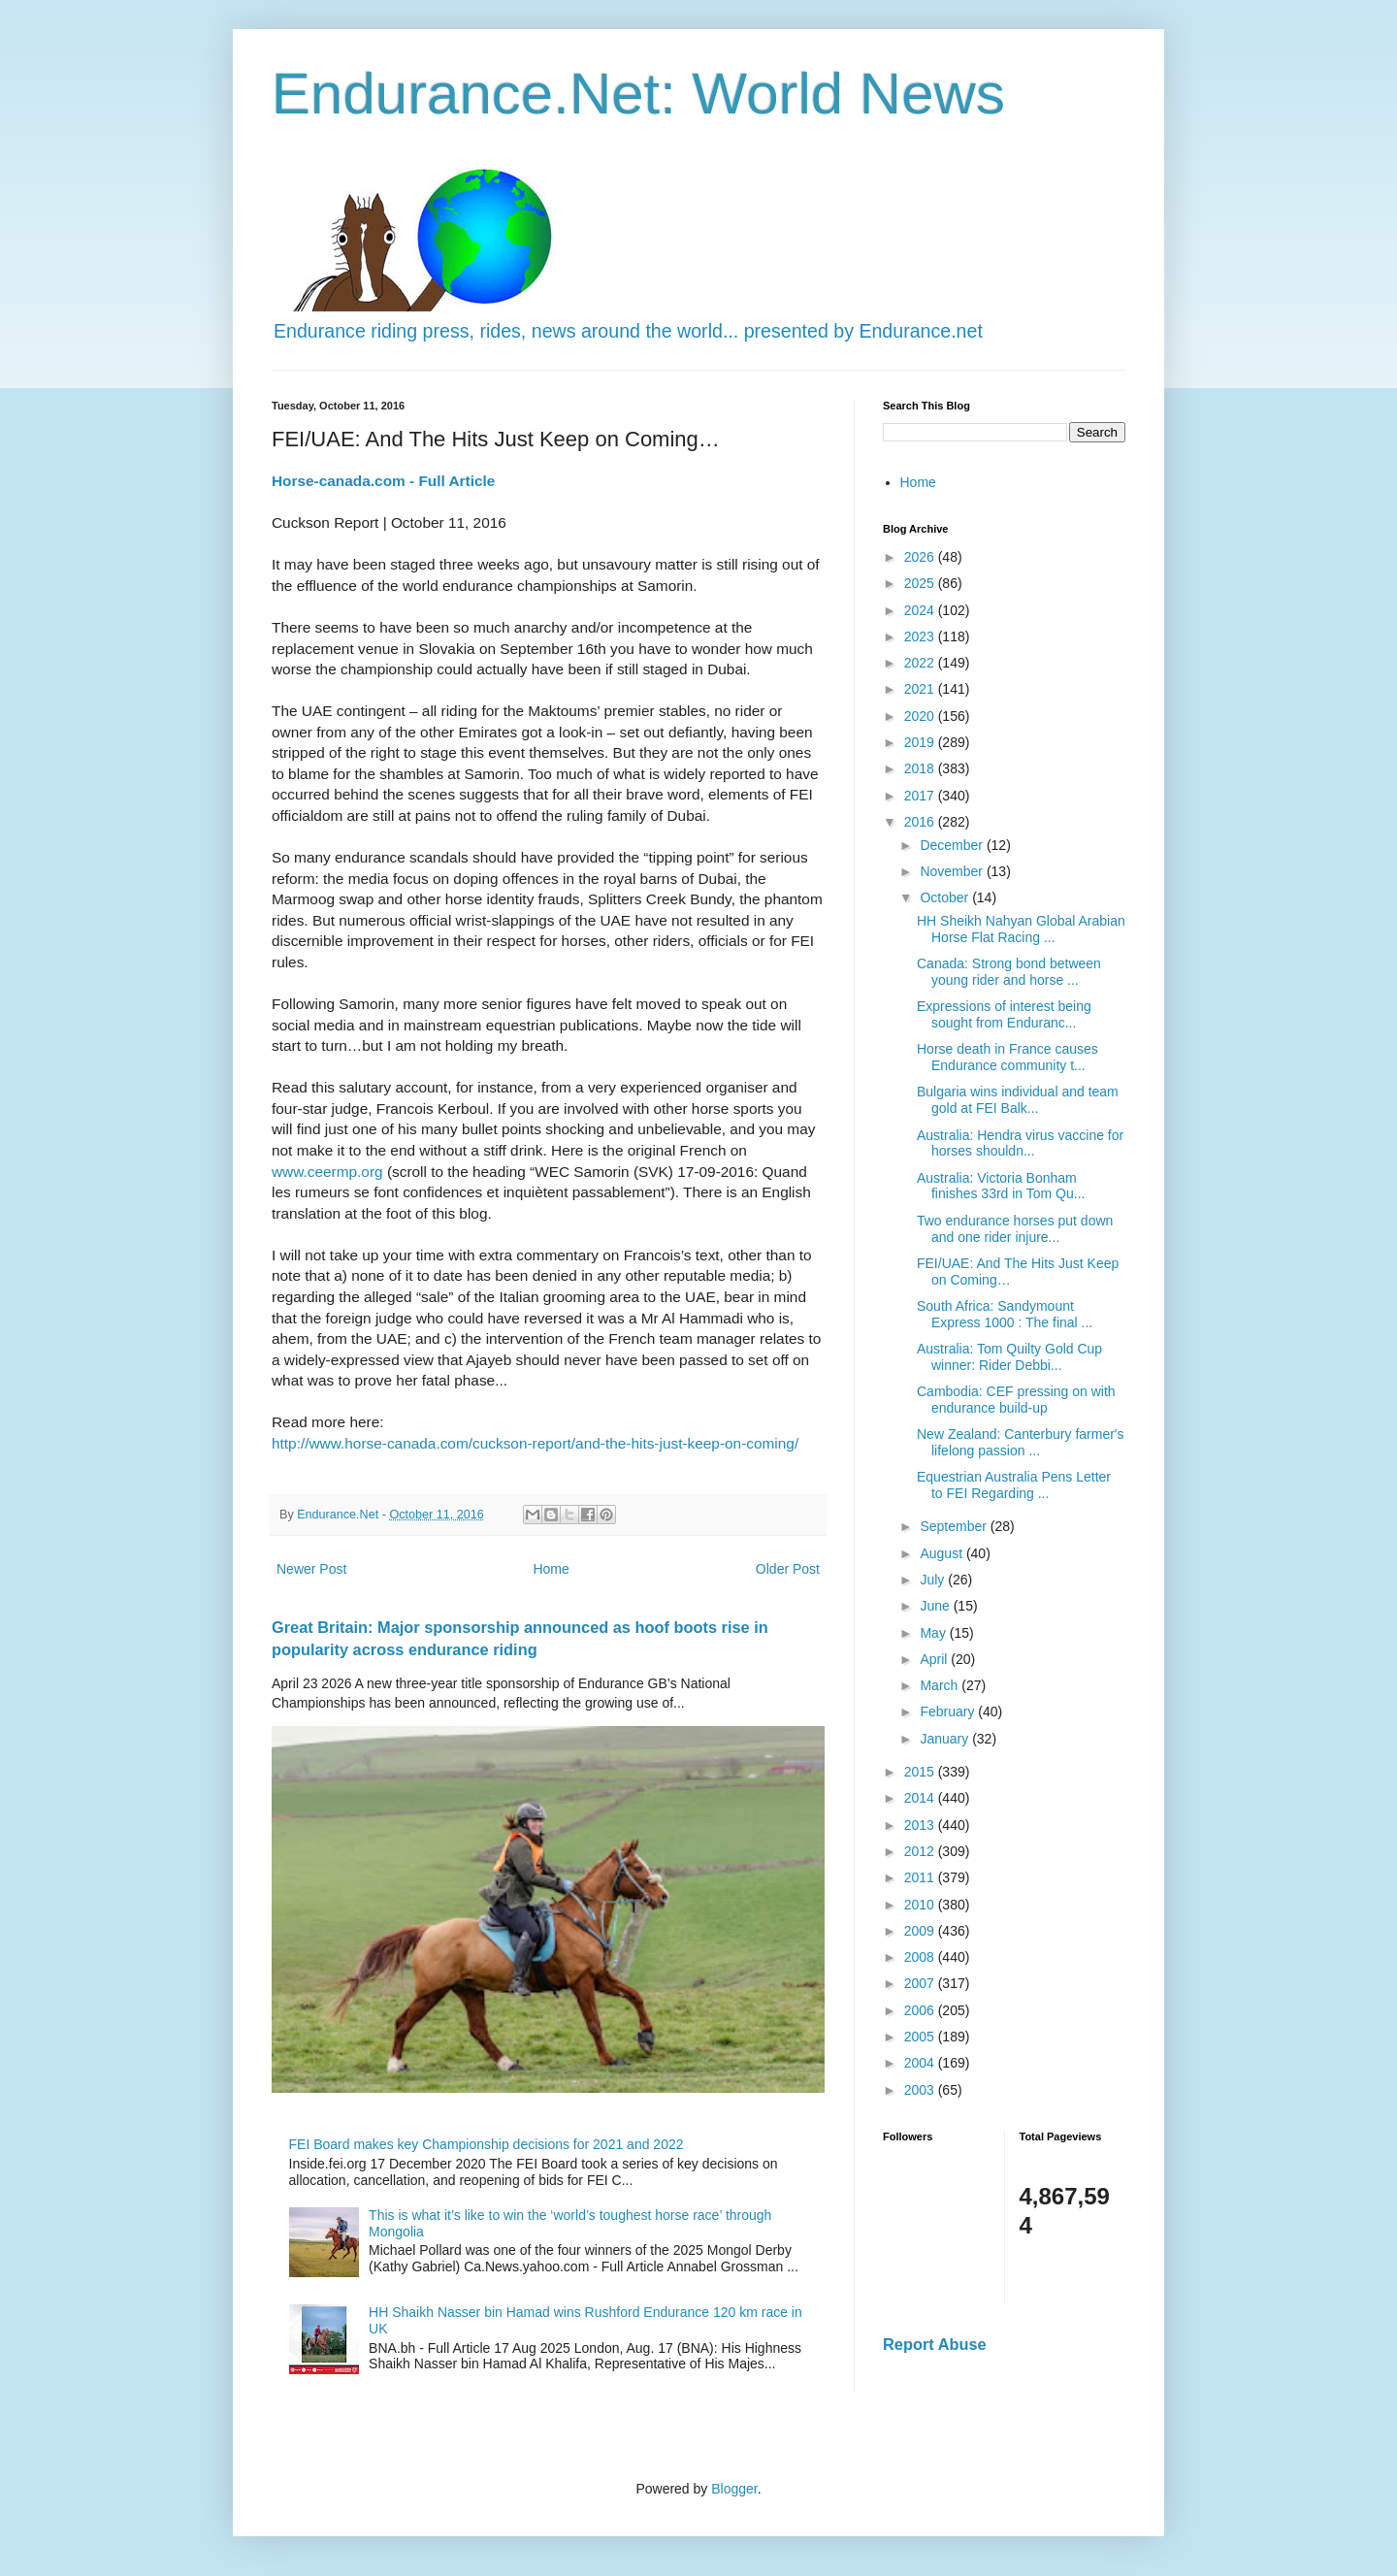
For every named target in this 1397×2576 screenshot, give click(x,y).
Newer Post (311, 1569)
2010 (921, 1904)
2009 (921, 1931)
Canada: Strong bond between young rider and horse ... (1009, 972)
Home (551, 1569)
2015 (921, 1771)
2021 (921, 689)
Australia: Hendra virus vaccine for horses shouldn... (1020, 1143)
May (934, 1633)
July (934, 1579)
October (946, 897)
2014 (921, 1798)
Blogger (734, 2488)
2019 (921, 742)
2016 (921, 822)
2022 (921, 662)
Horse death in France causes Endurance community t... (1007, 1057)
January (946, 1738)
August (942, 1553)
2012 (921, 1851)
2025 (921, 583)
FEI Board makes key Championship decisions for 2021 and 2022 (486, 2144)
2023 (921, 636)
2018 (921, 768)
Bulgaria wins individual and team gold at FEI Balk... (1018, 1100)
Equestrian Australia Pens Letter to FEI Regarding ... (1014, 1485)
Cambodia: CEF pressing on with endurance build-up (1016, 1400)
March (940, 1685)
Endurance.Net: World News (638, 93)
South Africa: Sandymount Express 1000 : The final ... (1004, 1314)
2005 (921, 2036)
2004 (921, 2063)
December (953, 845)
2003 (921, 2090)
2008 (921, 1957)
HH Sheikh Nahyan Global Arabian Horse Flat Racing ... (1021, 929)
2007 (921, 1983)
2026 (921, 557)
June (936, 1606)
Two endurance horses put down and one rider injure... (1015, 1229)
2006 (921, 2010)
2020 (921, 716)
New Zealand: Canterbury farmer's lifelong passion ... (1020, 1442)
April (935, 1659)
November (953, 871)
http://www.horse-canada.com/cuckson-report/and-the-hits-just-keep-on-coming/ (535, 1443)
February (949, 1711)
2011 (921, 1877)
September (955, 1526)
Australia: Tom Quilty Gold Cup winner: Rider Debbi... (1009, 1357)
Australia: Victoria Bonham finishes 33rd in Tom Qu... (1001, 1186)
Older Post (788, 1569)
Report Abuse (935, 2344)
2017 (921, 795)
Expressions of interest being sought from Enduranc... (1004, 1014)
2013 (921, 1825)
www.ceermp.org (327, 1171)
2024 (921, 610)
